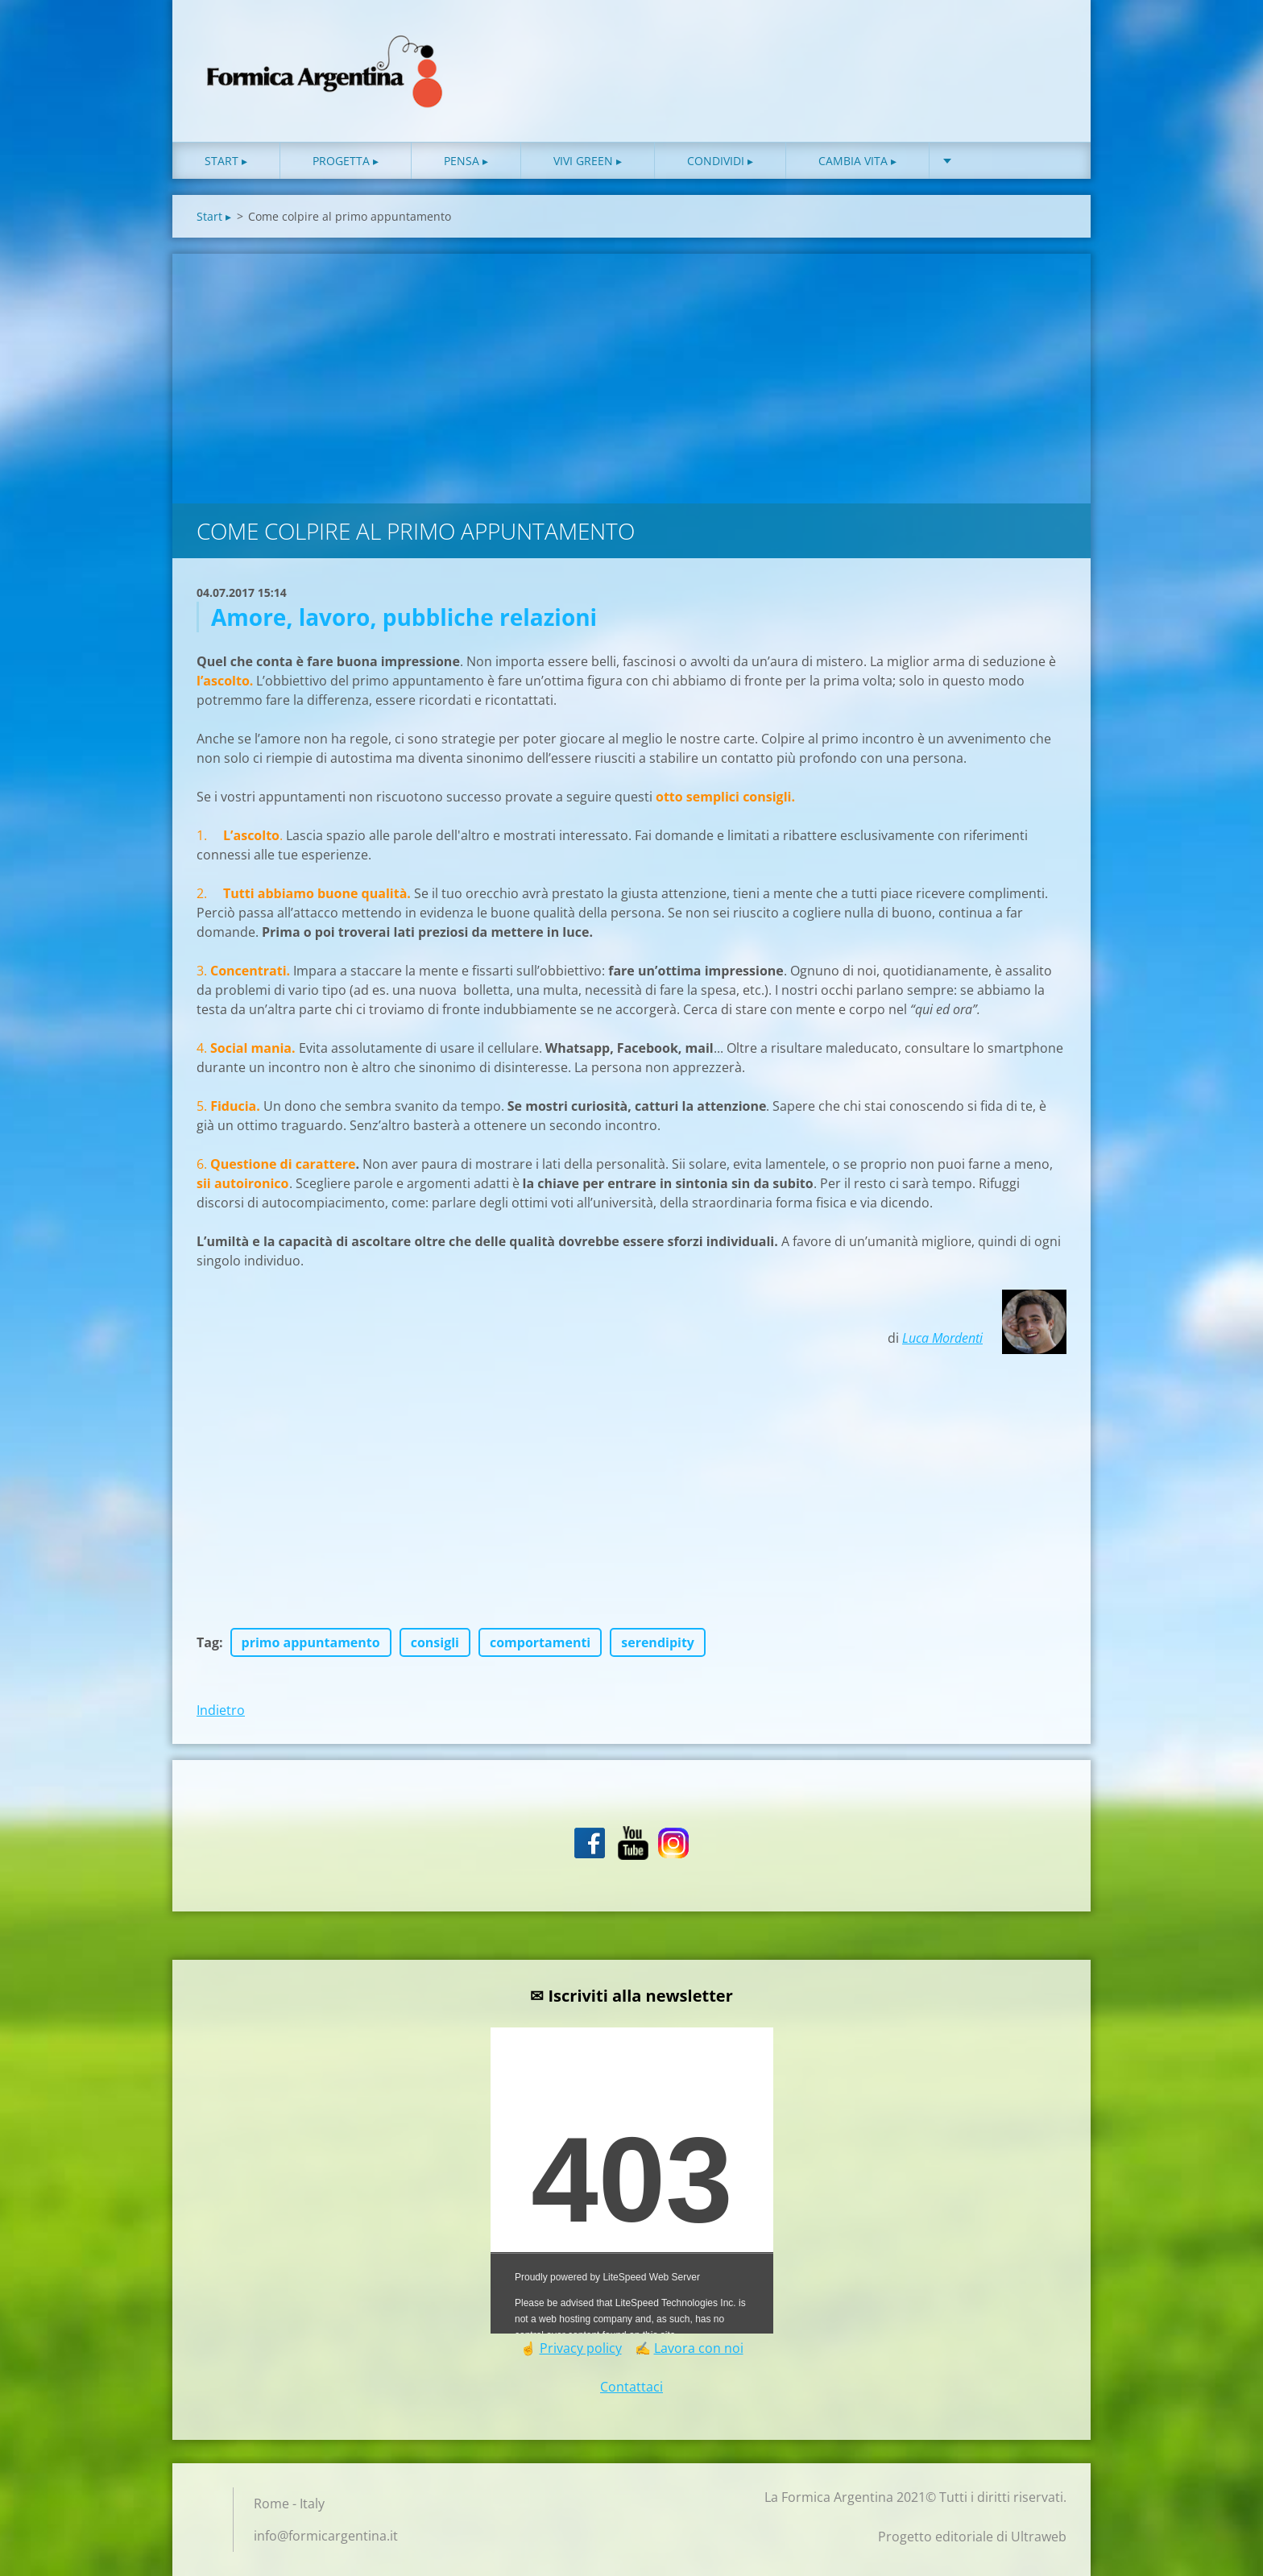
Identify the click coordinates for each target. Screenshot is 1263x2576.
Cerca (1048, 46)
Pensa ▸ (466, 160)
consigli (435, 1642)
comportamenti (540, 1642)
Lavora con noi (698, 2348)
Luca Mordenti (942, 1338)
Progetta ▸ (346, 160)
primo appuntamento (311, 1642)
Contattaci (631, 2387)
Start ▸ (226, 160)
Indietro (221, 1710)
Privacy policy (581, 2348)
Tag (208, 1642)
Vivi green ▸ (587, 160)
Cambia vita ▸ (857, 160)
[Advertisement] (631, 374)
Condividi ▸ (720, 160)
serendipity (657, 1642)
